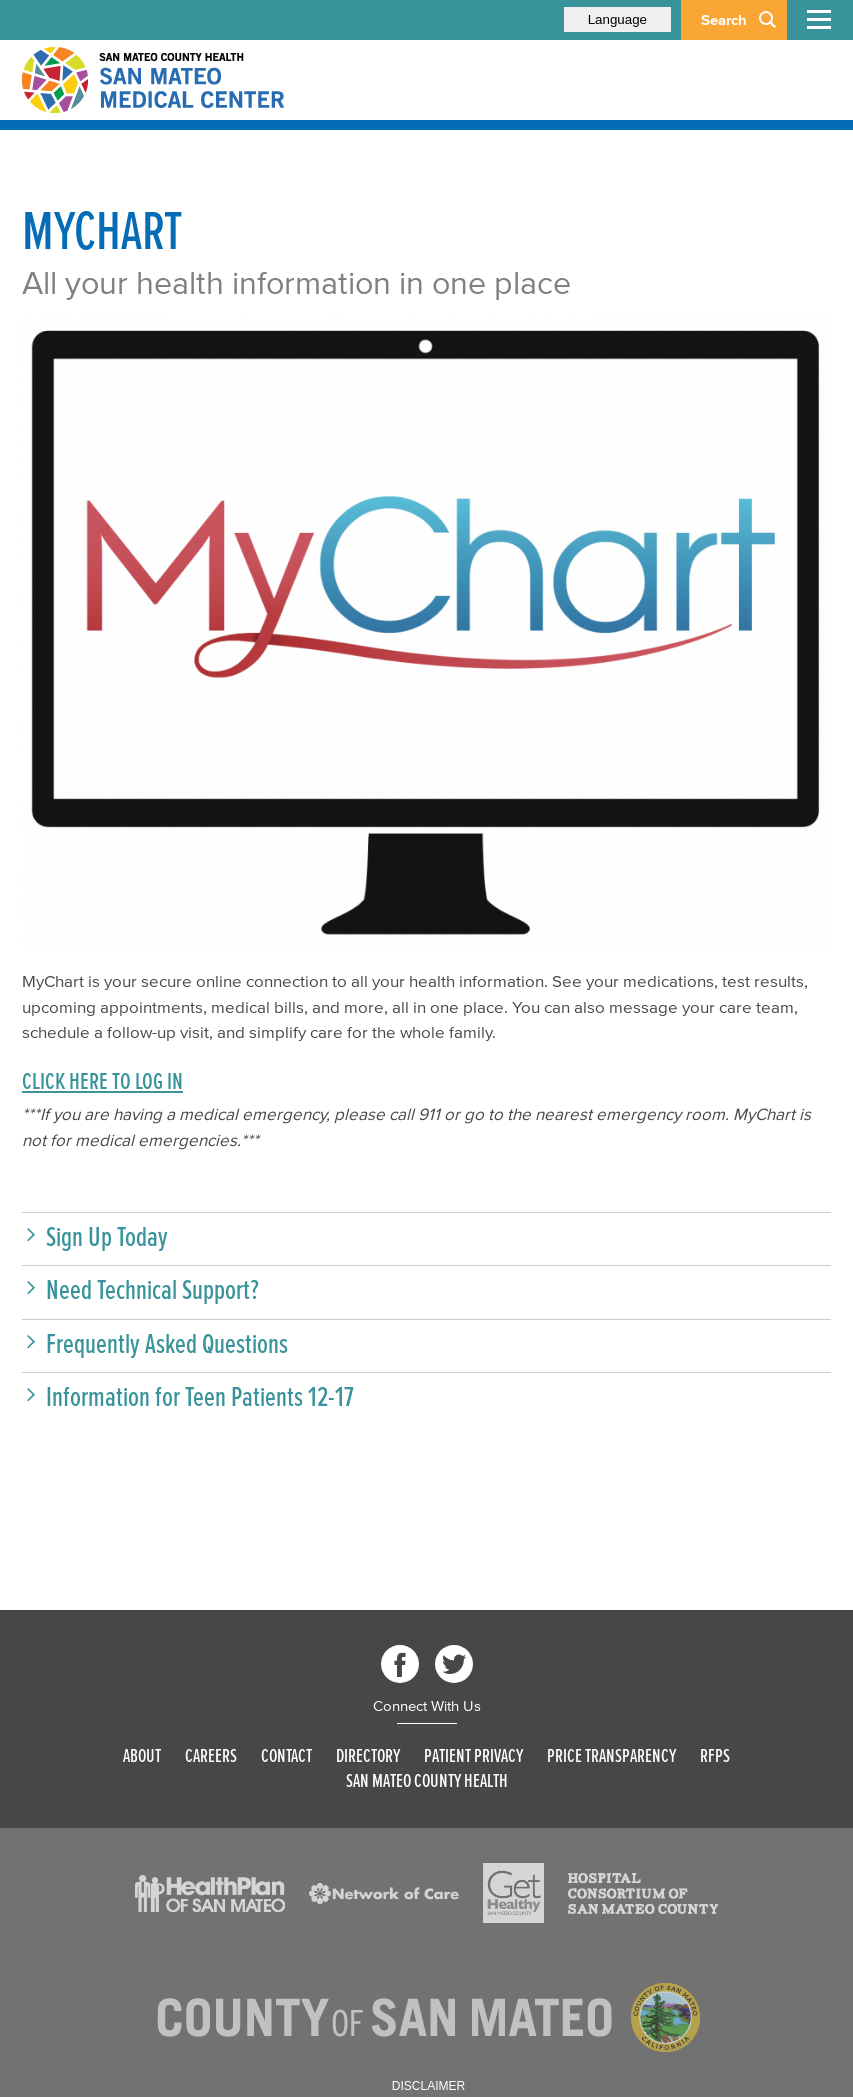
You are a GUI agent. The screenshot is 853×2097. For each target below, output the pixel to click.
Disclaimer (428, 2086)
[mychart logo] (426, 634)
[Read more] (210, 1894)
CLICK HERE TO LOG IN (102, 1081)
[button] (426, 1236)
